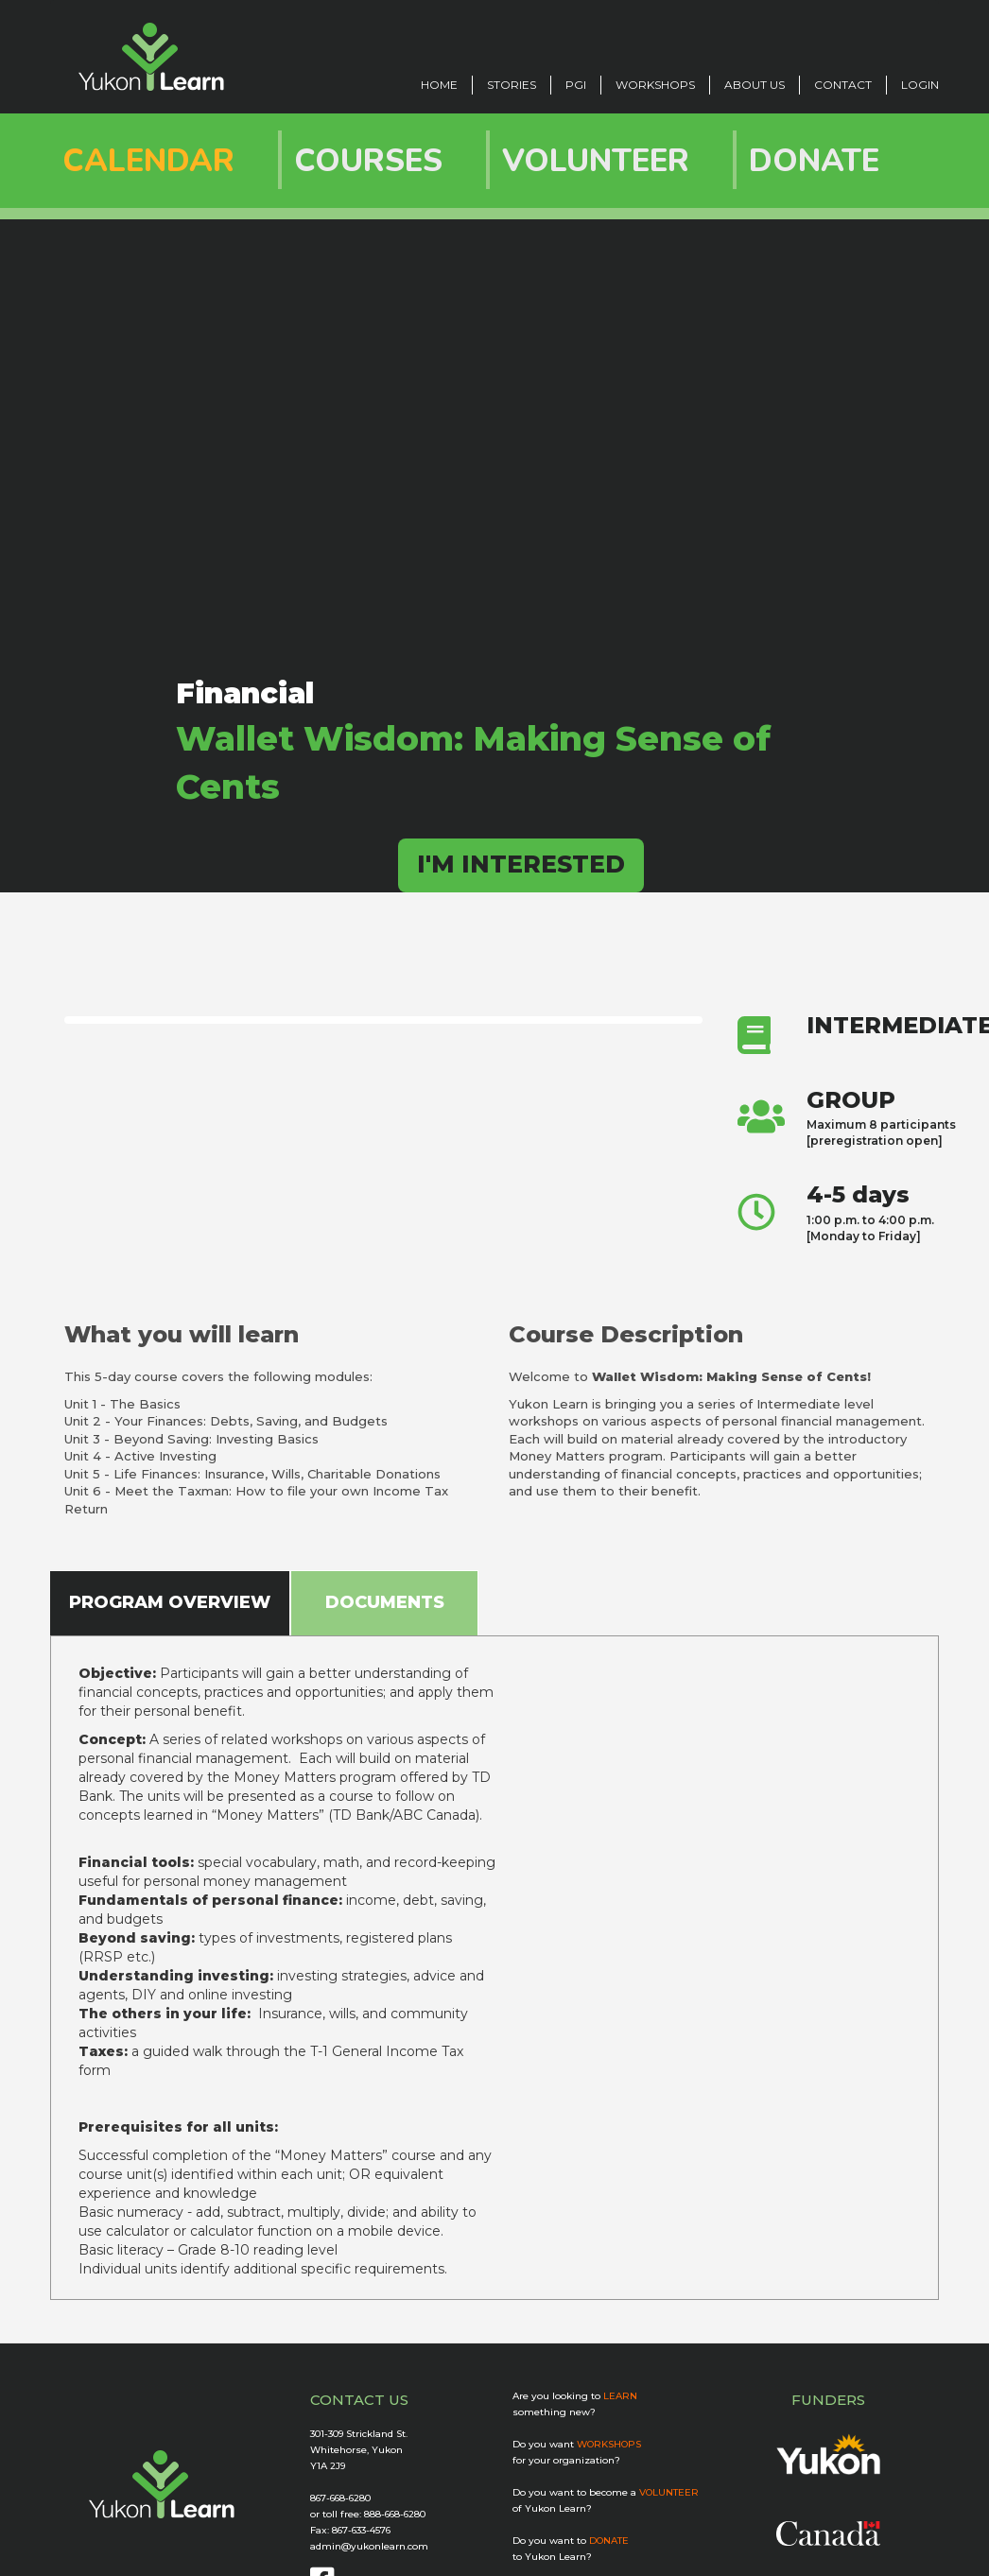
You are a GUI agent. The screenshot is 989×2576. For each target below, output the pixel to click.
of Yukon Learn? (552, 2508)
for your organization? (566, 2460)
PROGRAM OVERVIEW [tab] (169, 1602)
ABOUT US (754, 85)
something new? (554, 2412)
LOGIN (920, 85)
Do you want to (570, 2540)
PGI (575, 85)
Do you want (576, 2444)
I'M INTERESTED (521, 864)
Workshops (655, 85)
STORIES (511, 85)
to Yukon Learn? (552, 2556)
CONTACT (843, 85)
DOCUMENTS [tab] (384, 1602)
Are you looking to (574, 2396)
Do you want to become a (605, 2492)
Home (439, 85)
